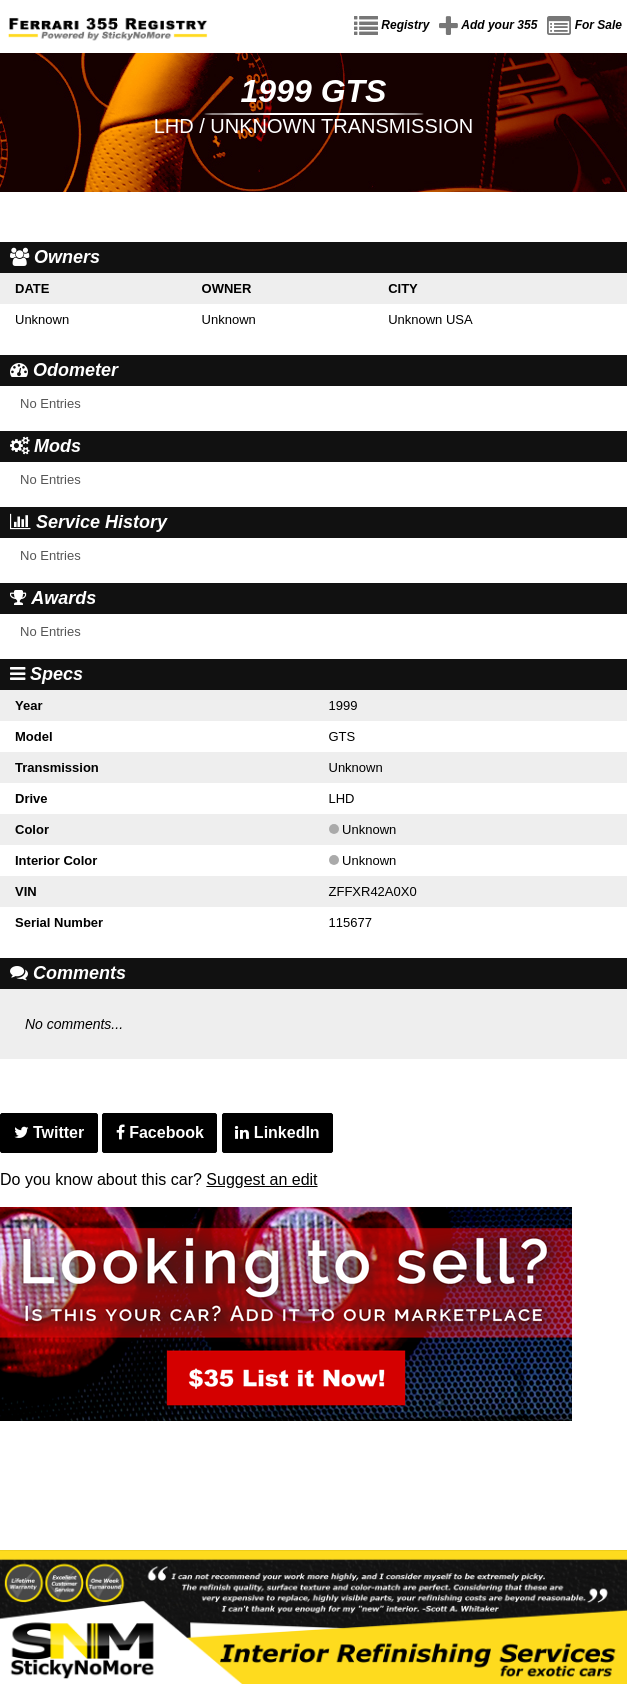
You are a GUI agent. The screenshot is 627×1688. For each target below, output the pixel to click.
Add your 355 (488, 26)
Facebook (160, 1132)
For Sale (584, 26)
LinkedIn (277, 1132)
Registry (391, 26)
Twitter (49, 1132)
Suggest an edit (261, 1179)
